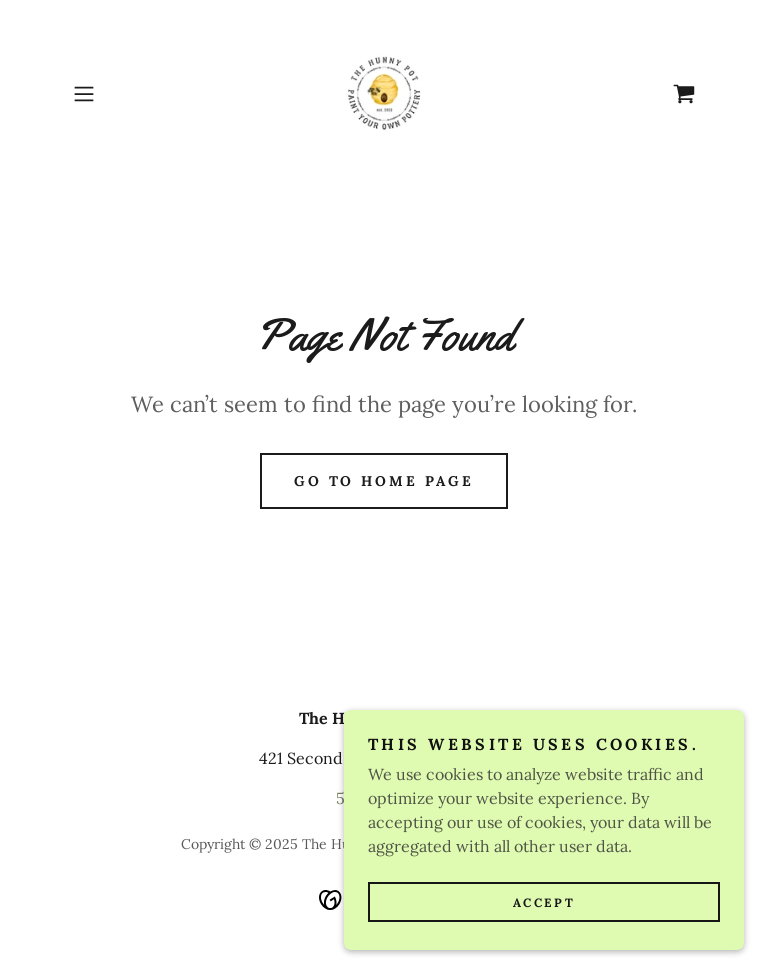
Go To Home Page (384, 481)
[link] (384, 94)
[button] (112, 94)
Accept (544, 902)
